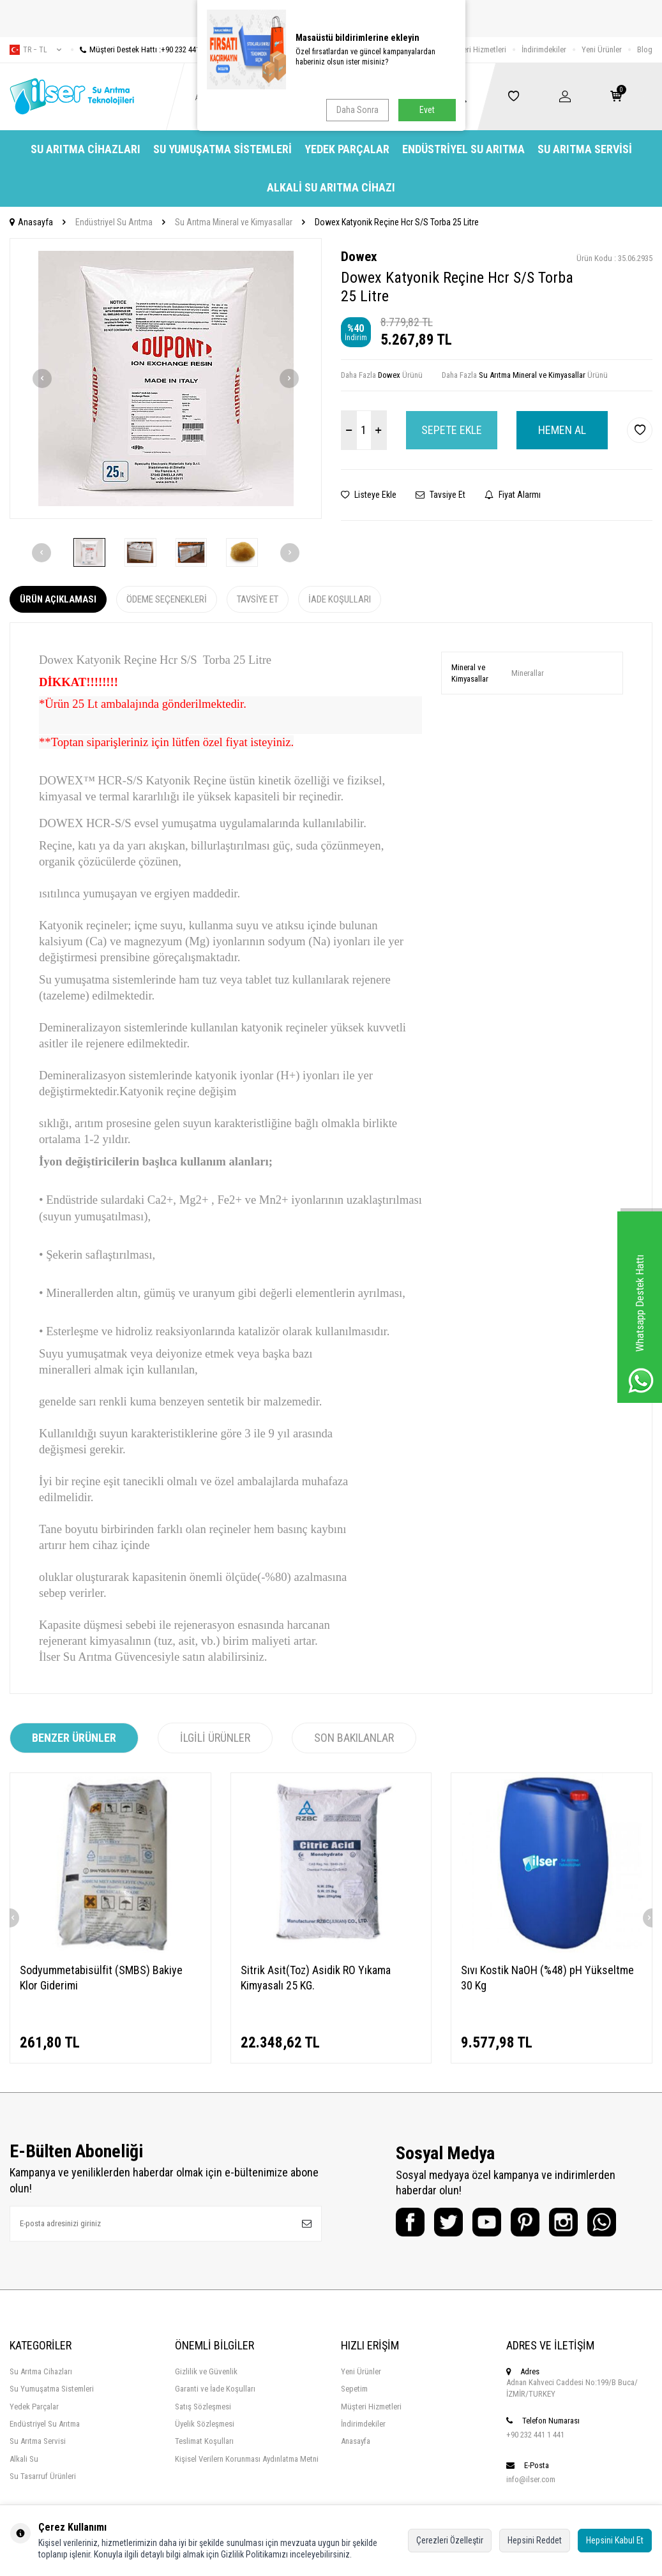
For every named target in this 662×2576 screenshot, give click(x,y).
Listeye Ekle (368, 495)
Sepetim (354, 2388)
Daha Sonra (357, 110)
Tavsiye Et (440, 495)
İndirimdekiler (544, 49)
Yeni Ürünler (602, 49)
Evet (427, 110)
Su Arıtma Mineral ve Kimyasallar (233, 222)
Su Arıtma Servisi (585, 149)
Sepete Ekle (451, 430)
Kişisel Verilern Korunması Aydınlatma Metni (247, 2459)
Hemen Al (562, 430)
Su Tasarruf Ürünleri (43, 2476)
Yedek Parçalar (347, 149)
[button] (42, 378)
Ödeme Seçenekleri (166, 599)
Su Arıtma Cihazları (85, 149)
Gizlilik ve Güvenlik (206, 2371)
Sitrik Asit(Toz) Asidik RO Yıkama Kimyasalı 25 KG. (316, 1977)
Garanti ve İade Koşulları (215, 2388)
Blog (644, 49)
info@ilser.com (530, 2479)
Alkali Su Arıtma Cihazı (331, 187)
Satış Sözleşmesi (203, 2406)
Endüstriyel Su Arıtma (463, 149)
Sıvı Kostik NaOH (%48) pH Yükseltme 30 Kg (547, 1977)
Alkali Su (24, 2459)
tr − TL (35, 50)
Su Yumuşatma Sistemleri (222, 149)
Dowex (359, 256)
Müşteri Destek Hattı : (145, 49)
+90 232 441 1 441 (535, 2434)
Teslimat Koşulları (204, 2441)
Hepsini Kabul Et (614, 2540)
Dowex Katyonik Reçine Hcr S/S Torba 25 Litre (397, 222)
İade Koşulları (339, 599)
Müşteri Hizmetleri (476, 49)
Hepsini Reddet (535, 2540)
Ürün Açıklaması (58, 599)
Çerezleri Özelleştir (449, 2540)
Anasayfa (31, 222)
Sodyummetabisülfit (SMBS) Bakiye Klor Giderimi (101, 1977)
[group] (165, 378)
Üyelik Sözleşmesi (204, 2424)
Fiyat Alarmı (513, 495)
